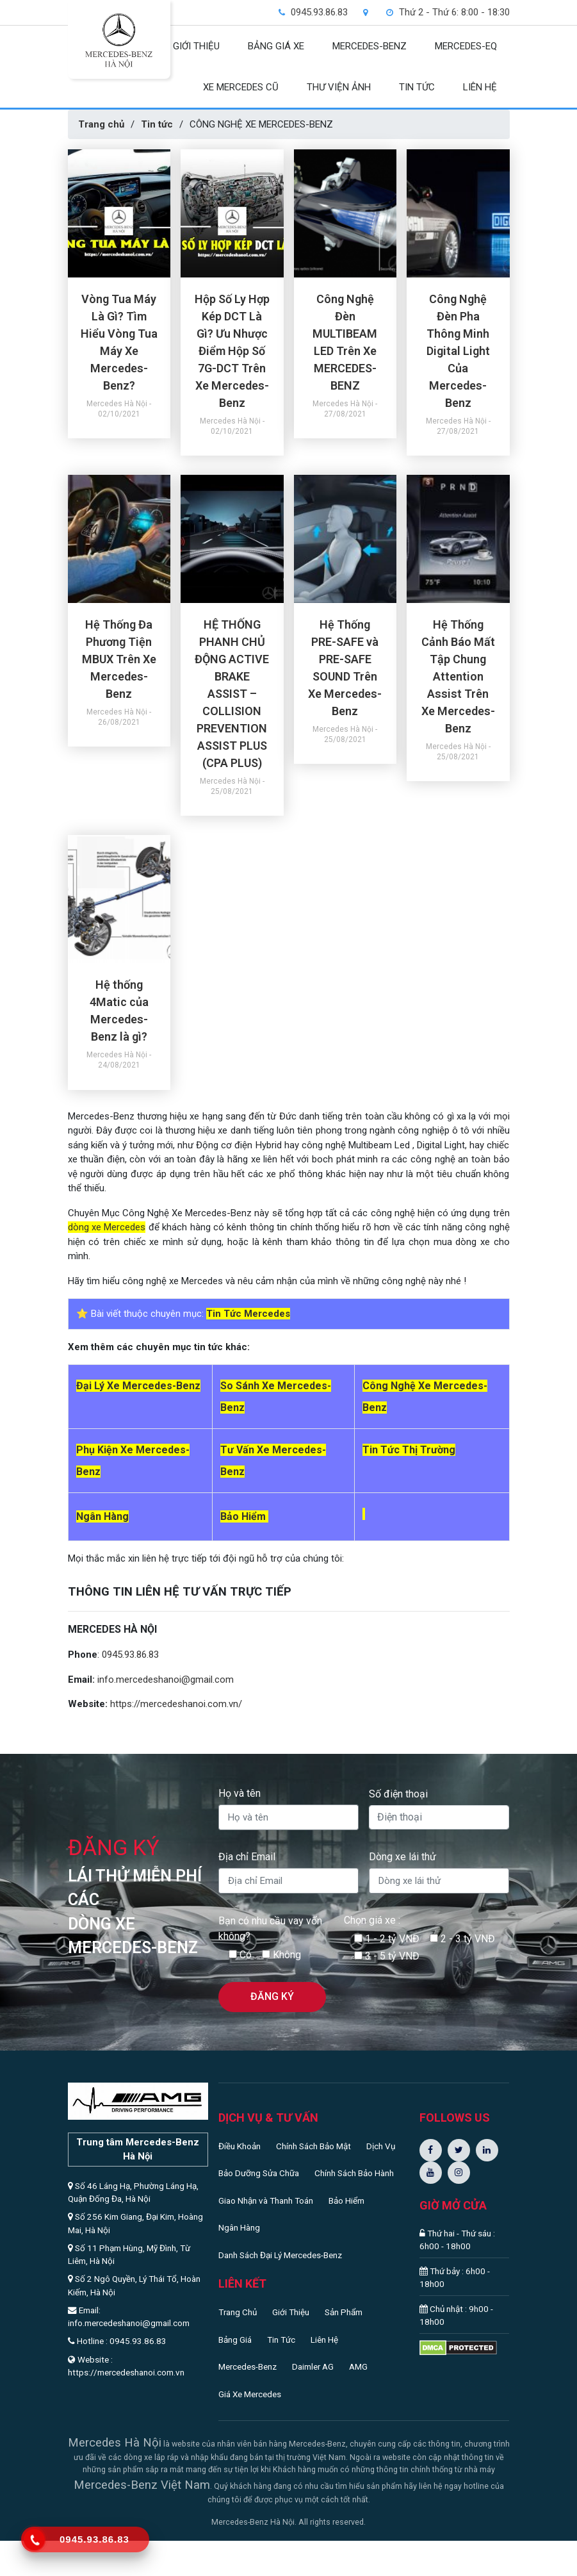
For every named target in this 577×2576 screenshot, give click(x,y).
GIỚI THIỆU (196, 46)
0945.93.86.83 (130, 1654)
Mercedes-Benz (247, 2366)
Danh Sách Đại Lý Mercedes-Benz (280, 2255)
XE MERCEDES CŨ (241, 87)
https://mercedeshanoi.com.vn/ (176, 1704)
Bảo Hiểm (346, 2200)
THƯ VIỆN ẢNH (339, 87)
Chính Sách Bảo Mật (313, 2146)
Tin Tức (281, 2339)
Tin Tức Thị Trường (408, 1450)
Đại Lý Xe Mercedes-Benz (138, 1386)
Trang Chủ (237, 2312)
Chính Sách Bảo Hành (354, 2173)
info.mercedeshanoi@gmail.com (165, 1679)
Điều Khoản (239, 2146)
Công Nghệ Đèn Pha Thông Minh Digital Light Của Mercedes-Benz (458, 350)
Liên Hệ (324, 2339)
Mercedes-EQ (466, 46)
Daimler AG (313, 2366)
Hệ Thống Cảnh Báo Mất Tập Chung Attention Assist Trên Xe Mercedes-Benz (458, 676)
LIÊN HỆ (480, 87)
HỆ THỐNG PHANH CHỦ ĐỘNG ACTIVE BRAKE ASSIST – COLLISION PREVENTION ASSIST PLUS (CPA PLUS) (232, 694)
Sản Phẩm (343, 2312)
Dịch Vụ (380, 2146)
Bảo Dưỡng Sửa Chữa (258, 2173)
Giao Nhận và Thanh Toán (265, 2200)
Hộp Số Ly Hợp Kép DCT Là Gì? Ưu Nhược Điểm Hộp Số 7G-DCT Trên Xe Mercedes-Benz (232, 350)
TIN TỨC (417, 87)
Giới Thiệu (290, 2312)
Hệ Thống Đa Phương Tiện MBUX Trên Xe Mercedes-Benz (119, 659)
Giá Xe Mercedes (249, 2394)
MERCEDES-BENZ (369, 46)
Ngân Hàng (239, 2227)
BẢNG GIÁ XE (276, 46)
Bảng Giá (235, 2339)
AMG (358, 2366)
